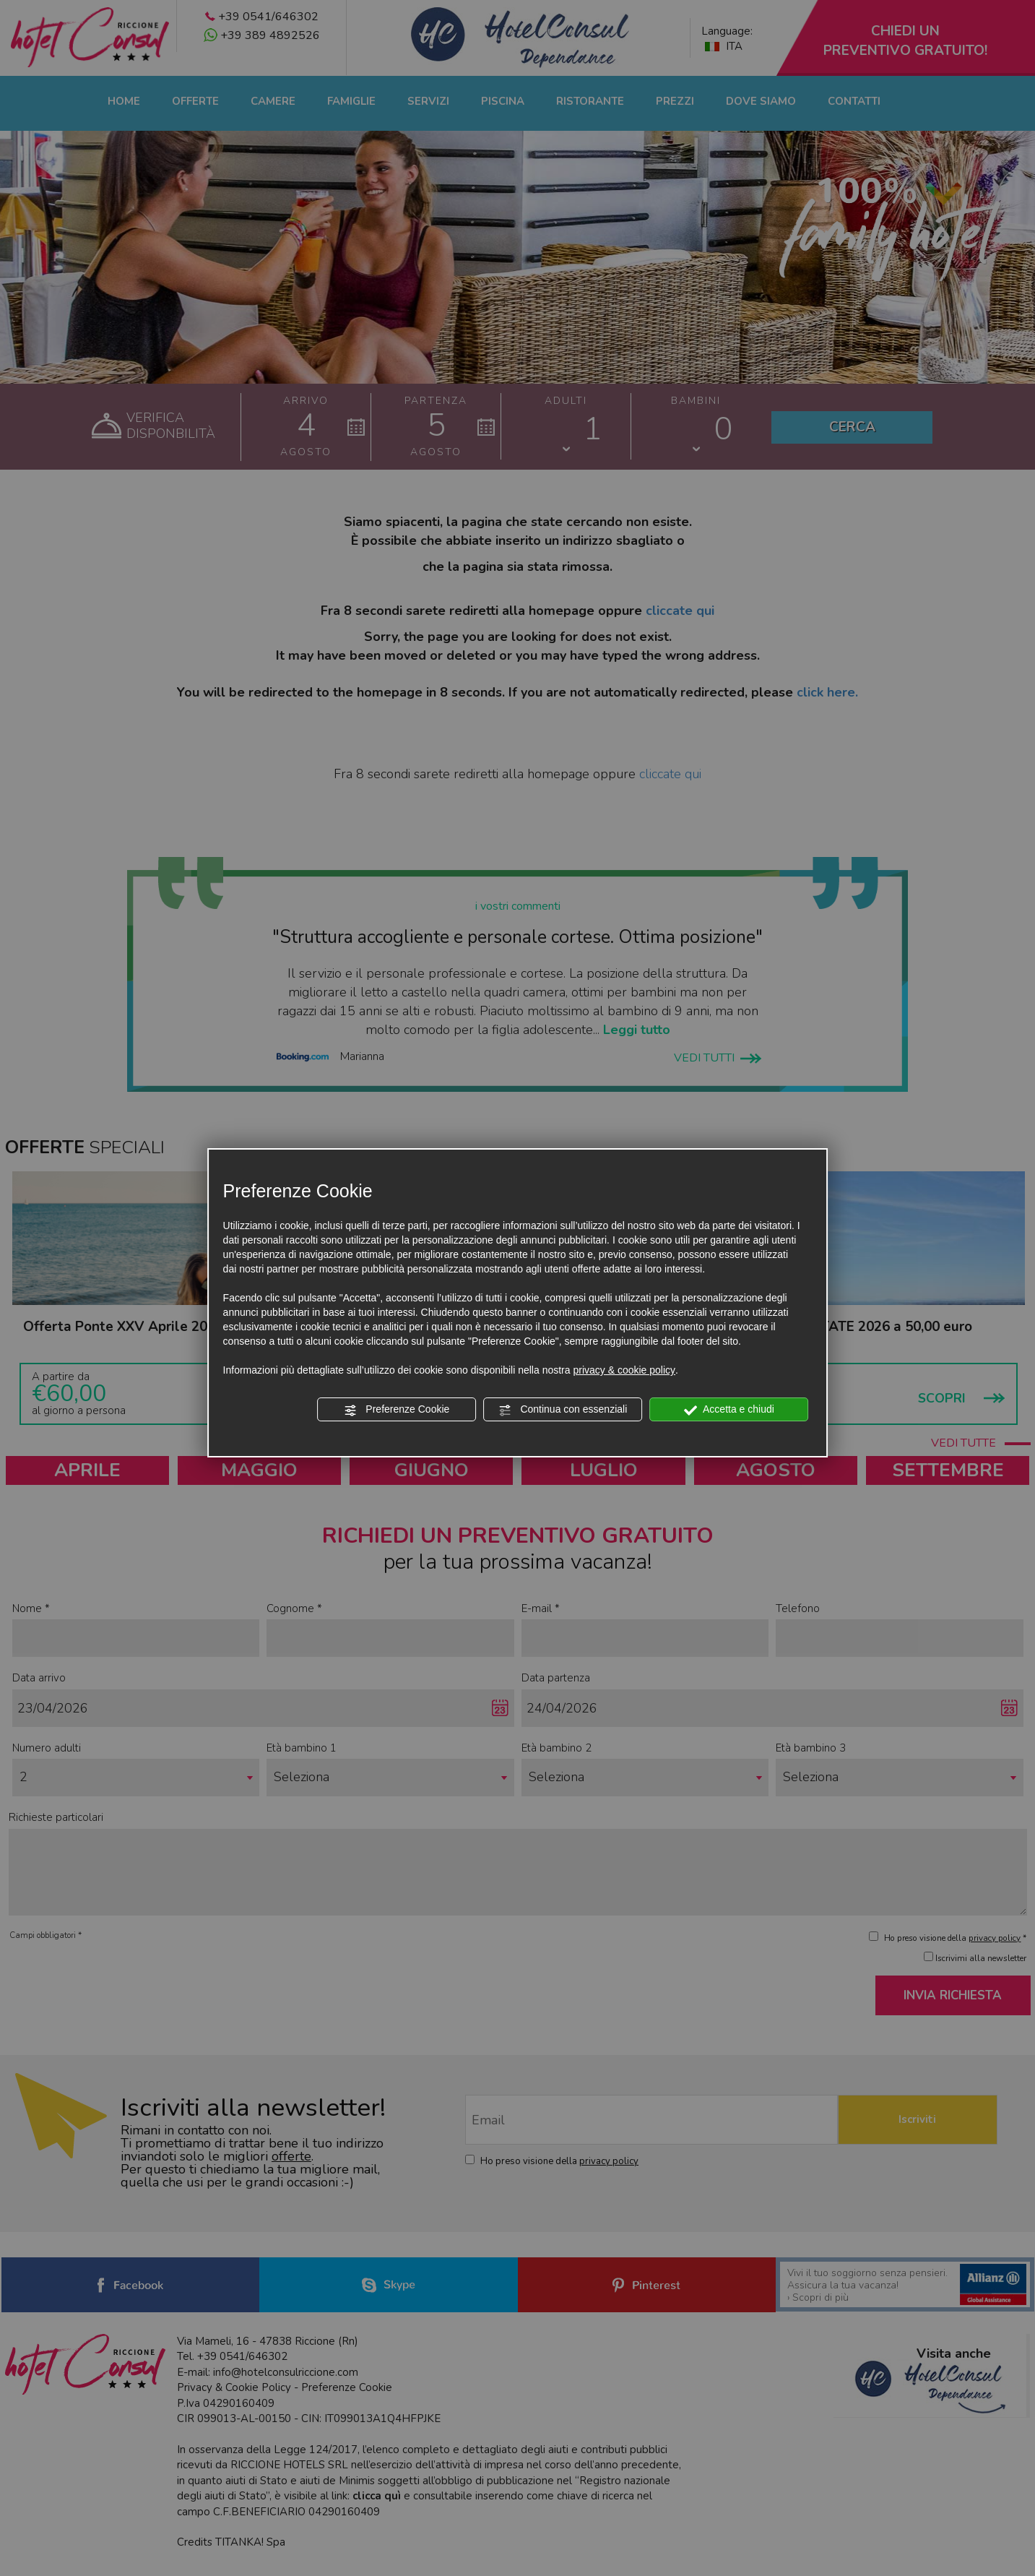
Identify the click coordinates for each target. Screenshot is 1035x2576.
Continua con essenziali (563, 1409)
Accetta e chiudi (729, 1409)
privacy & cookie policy (624, 1370)
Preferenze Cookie (396, 1409)
